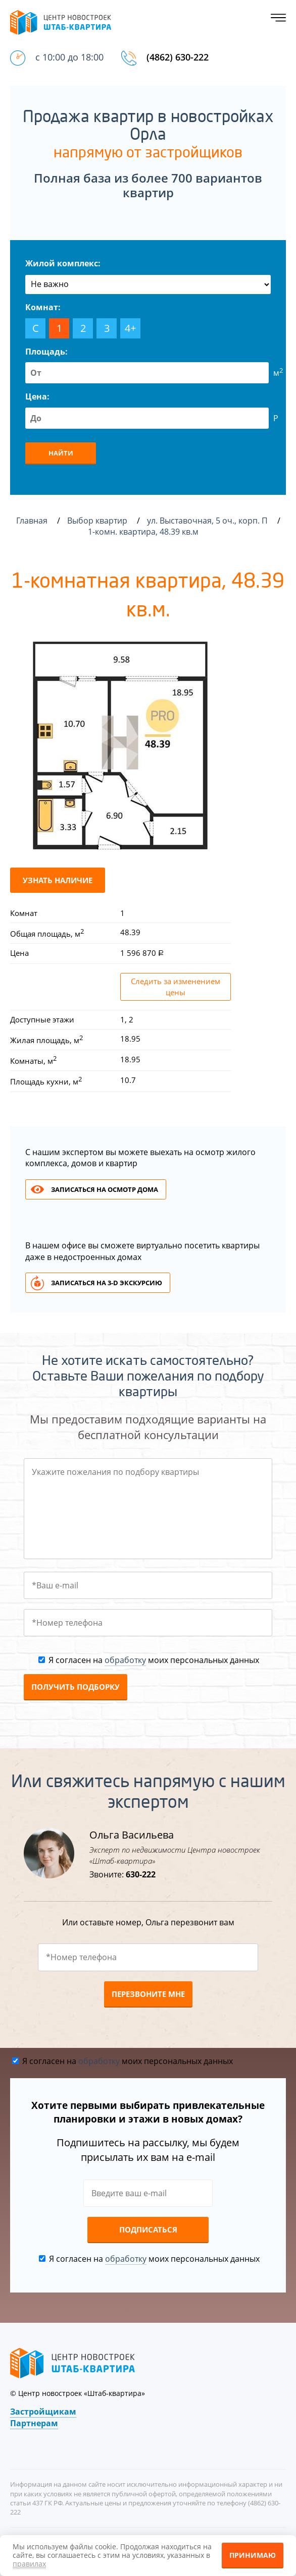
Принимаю (252, 2555)
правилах (29, 2563)
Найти (60, 452)
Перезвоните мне (148, 1994)
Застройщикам (43, 2411)
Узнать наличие (57, 880)
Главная (31, 520)
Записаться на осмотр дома (104, 1189)
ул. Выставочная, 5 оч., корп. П (208, 520)
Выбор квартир (98, 520)
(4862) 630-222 (177, 57)
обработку (125, 1660)
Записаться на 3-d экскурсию (106, 1282)
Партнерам (34, 2423)
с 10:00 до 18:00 (69, 57)
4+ (130, 328)
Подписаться (148, 2229)
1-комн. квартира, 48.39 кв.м (144, 531)
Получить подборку (75, 1687)
